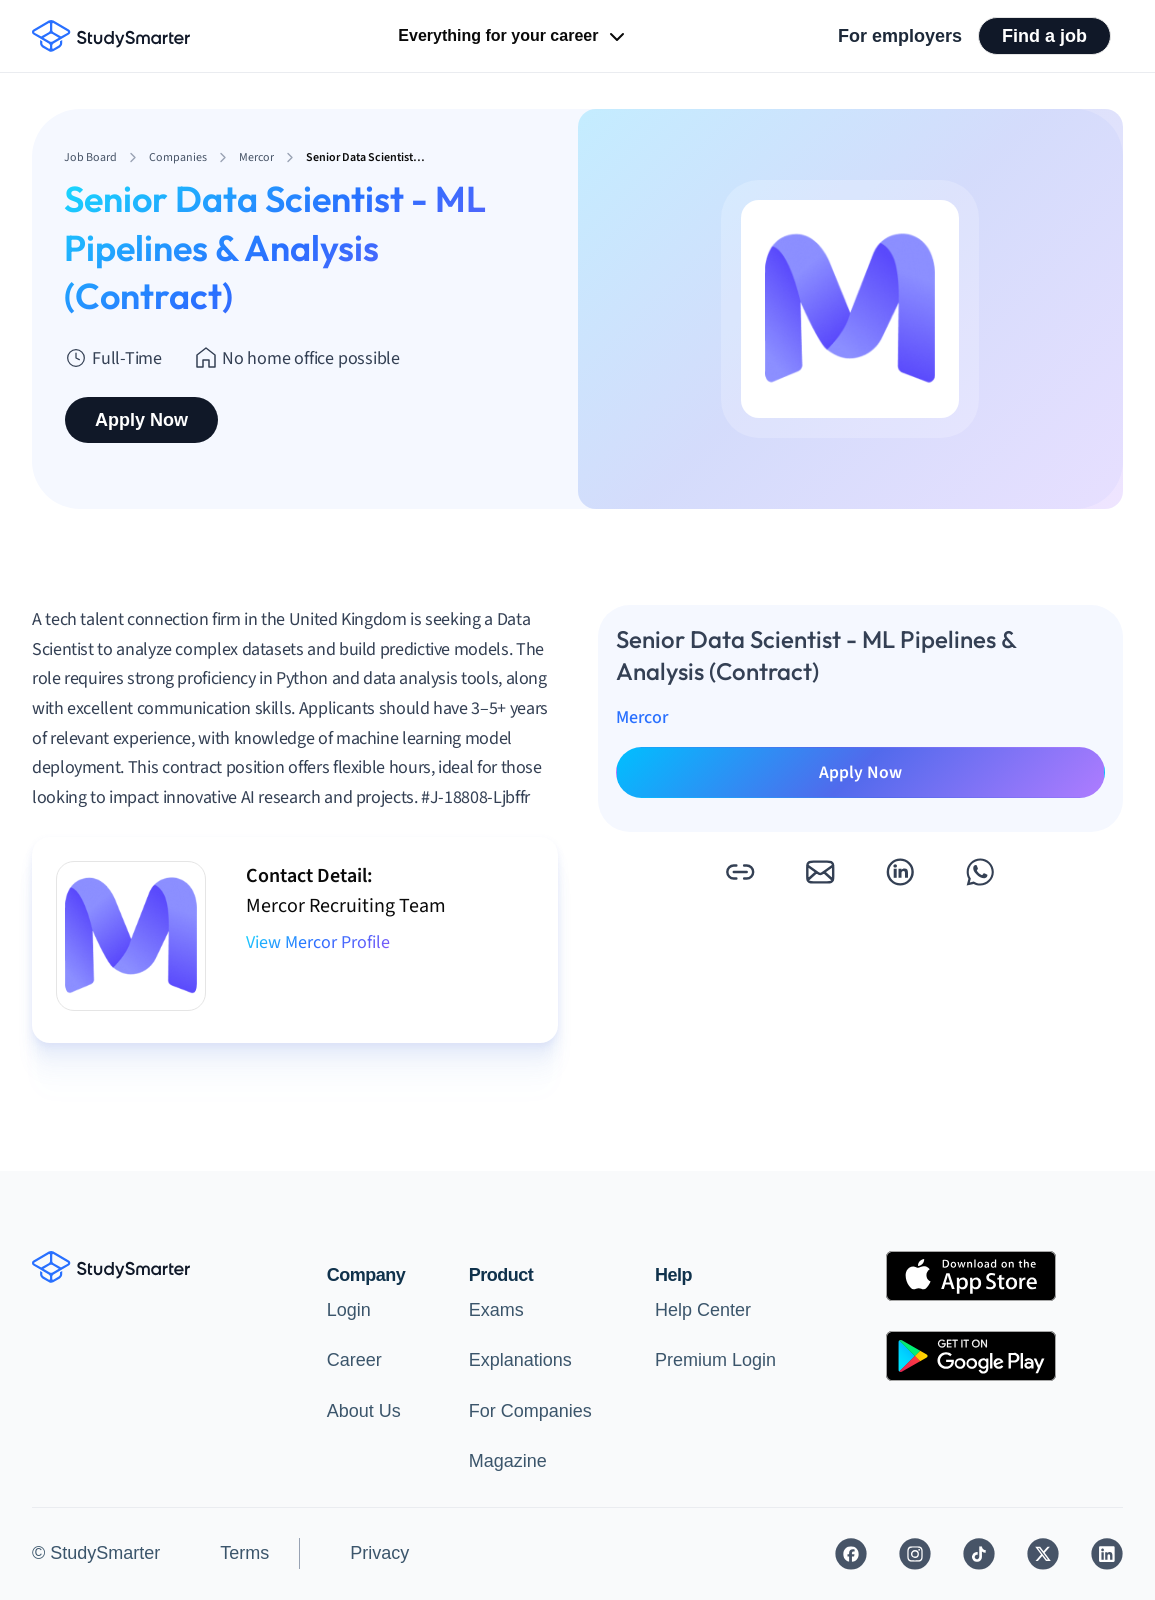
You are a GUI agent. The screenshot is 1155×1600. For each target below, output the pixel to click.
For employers (900, 36)
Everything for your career (513, 37)
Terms (244, 1553)
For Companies (530, 1411)
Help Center (703, 1310)
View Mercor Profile (318, 942)
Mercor (642, 717)
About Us (364, 1411)
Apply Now (141, 420)
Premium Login (715, 1360)
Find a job (1044, 36)
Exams (496, 1310)
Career (354, 1360)
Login (349, 1310)
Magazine (508, 1461)
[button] (740, 872)
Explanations (520, 1360)
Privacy (379, 1553)
